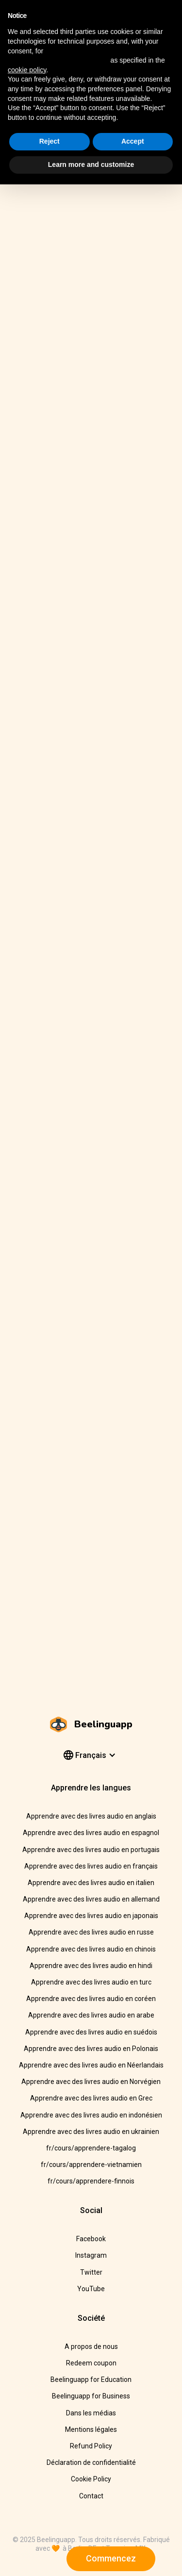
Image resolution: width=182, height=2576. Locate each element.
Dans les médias (91, 2413)
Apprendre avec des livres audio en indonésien (91, 2115)
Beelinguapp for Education (91, 2379)
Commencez (111, 2558)
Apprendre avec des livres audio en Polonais (91, 2048)
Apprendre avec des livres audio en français (91, 1866)
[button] (88, 1755)
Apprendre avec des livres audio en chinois (91, 1949)
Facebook (91, 2239)
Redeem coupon (91, 2363)
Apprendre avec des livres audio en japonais (91, 1916)
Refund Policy (91, 2446)
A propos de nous (91, 2346)
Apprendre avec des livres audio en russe (91, 1932)
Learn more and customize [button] (91, 164)
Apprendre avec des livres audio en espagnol (91, 1833)
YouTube (91, 2289)
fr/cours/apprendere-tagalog (91, 2148)
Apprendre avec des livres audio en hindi (91, 1965)
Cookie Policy (91, 2479)
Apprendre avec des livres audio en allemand (91, 1899)
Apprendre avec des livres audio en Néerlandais (91, 2065)
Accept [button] (132, 141)
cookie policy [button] (27, 70)
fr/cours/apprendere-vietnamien (91, 2164)
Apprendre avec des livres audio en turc (91, 1982)
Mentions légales (91, 2429)
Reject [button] (49, 141)
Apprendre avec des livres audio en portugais (91, 1850)
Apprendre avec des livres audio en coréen (91, 1998)
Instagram (91, 2255)
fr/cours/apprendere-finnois (91, 2181)
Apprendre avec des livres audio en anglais (91, 1816)
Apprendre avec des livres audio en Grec (91, 2098)
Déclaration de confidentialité (91, 2462)
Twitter (91, 2272)
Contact (91, 2496)
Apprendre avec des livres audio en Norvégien (91, 2081)
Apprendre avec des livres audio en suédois (91, 2032)
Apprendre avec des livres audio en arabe (91, 2015)
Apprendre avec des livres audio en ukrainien (91, 2131)
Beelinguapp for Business (91, 2396)
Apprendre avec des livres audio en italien (91, 1883)
